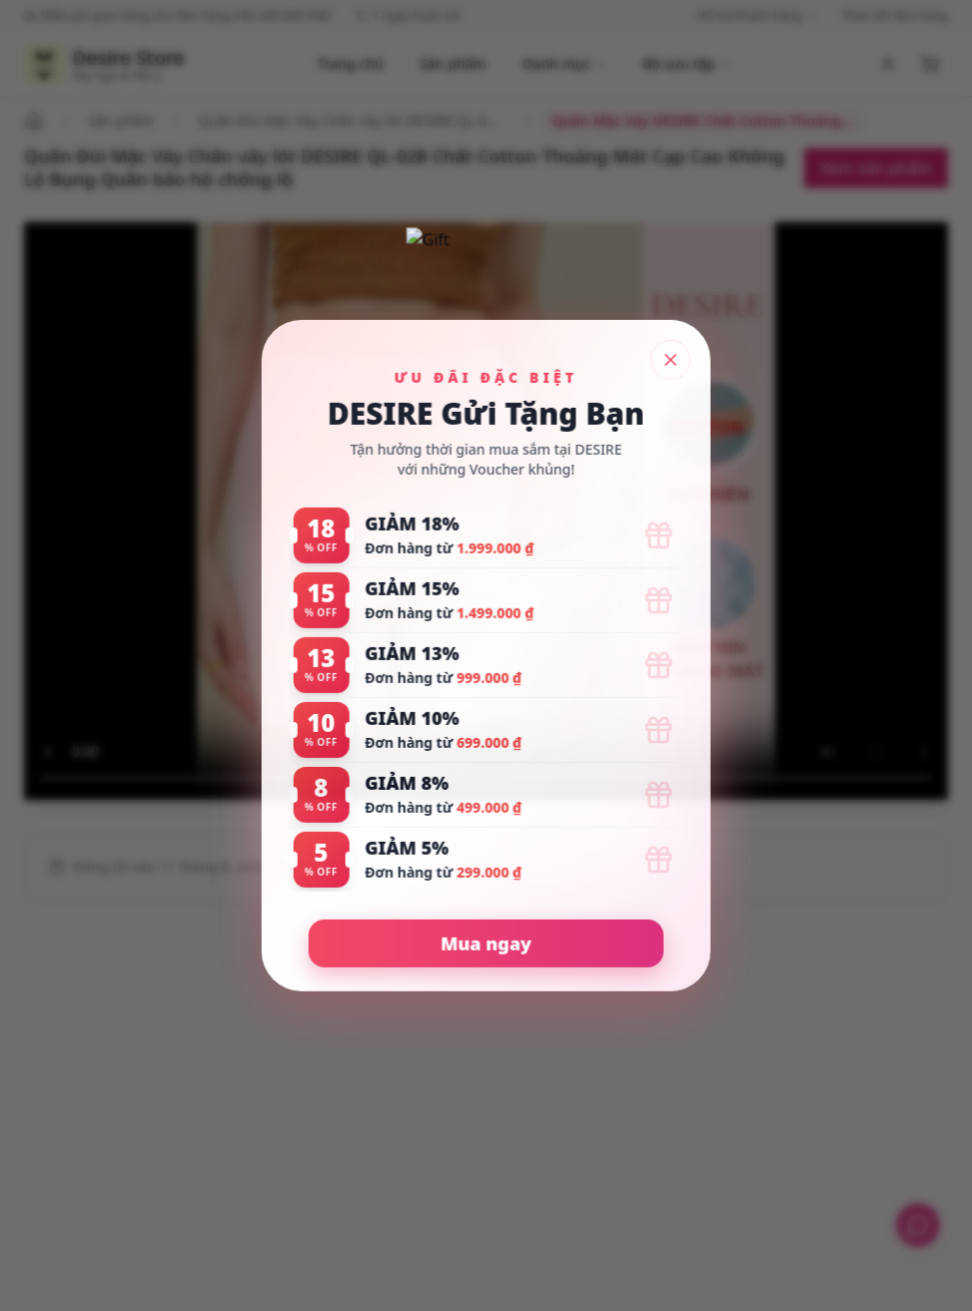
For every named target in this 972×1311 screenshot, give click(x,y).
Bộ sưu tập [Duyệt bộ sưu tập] (687, 63)
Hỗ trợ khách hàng (757, 16)
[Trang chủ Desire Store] (104, 64)
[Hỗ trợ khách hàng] (918, 1225)
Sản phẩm (453, 63)
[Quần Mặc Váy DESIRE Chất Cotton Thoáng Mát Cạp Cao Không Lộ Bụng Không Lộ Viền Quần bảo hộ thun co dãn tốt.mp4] (486, 511)
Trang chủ (350, 63)
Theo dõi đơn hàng (895, 16)
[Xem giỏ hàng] (930, 64)
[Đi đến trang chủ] (37, 121)
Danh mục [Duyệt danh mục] (564, 63)
